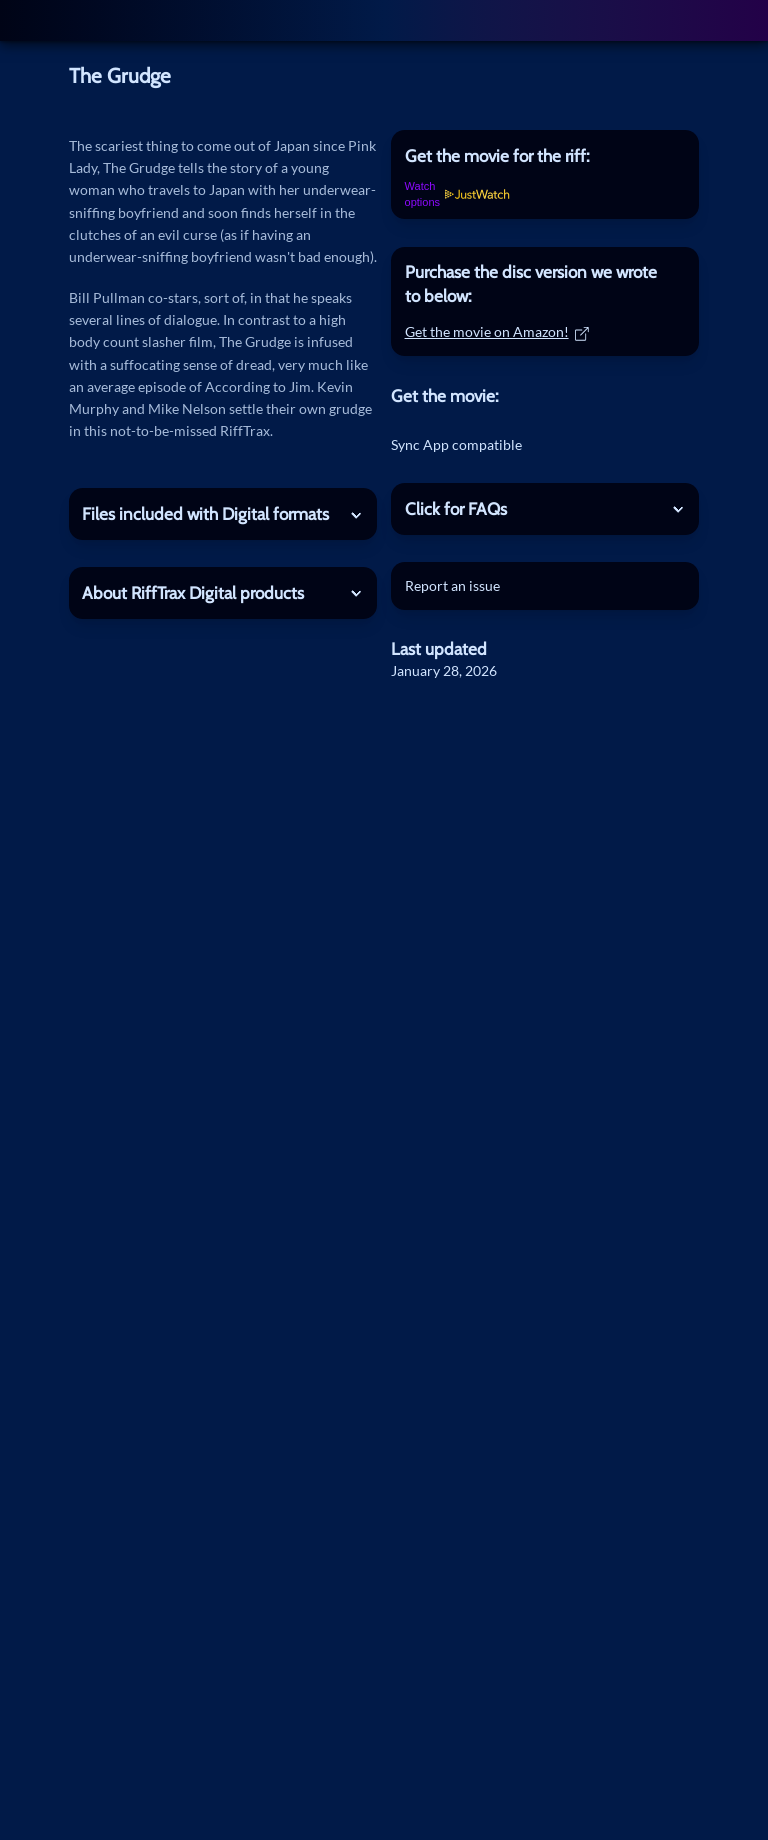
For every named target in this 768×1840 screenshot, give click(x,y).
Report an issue (452, 585)
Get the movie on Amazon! (497, 331)
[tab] (545, 155)
